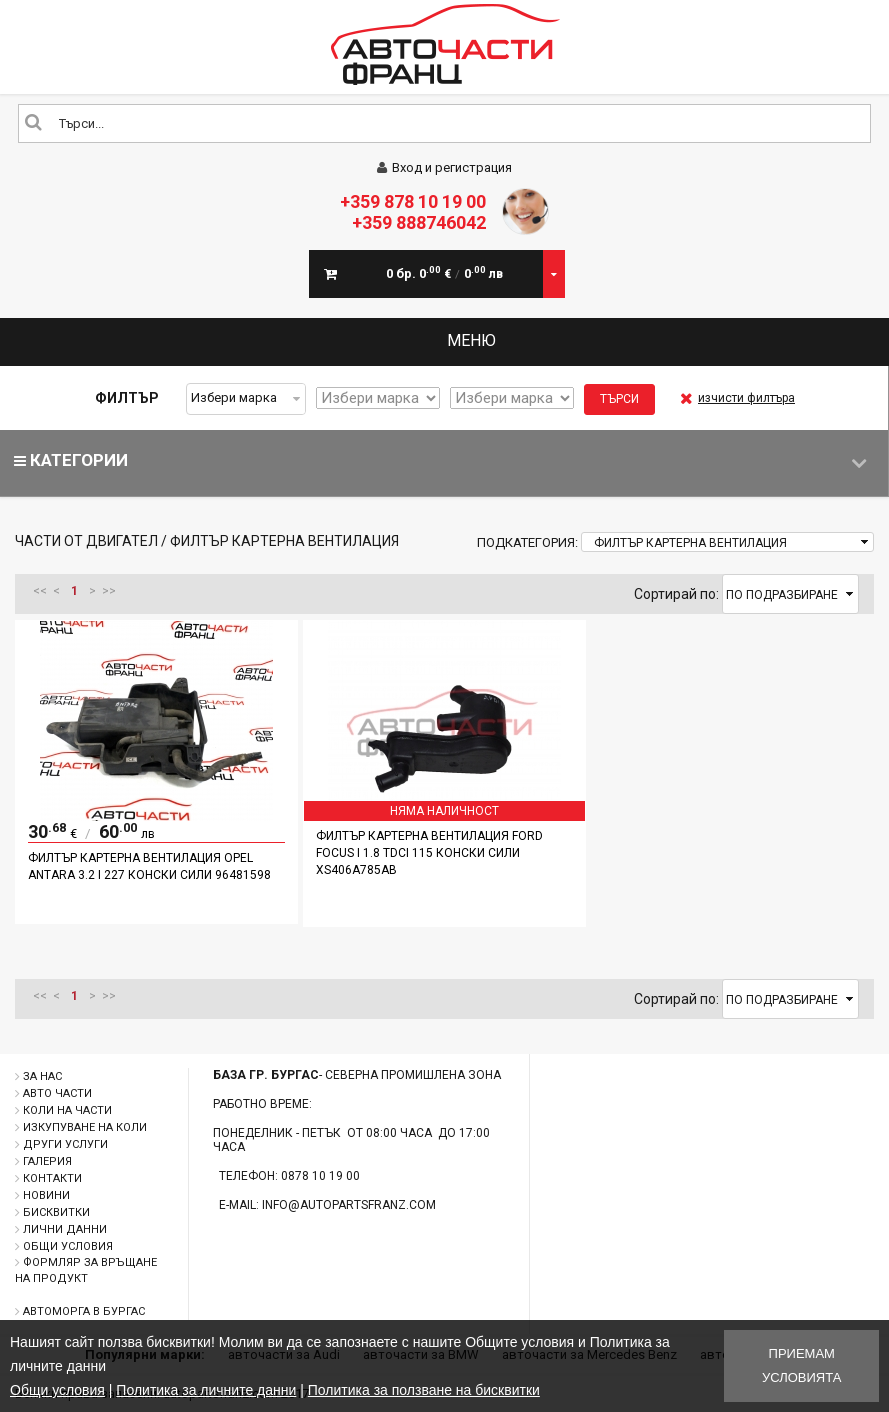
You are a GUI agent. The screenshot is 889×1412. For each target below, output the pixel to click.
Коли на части (67, 1110)
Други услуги (65, 1144)
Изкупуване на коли (85, 1127)
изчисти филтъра (737, 398)
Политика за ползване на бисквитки (424, 1390)
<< (40, 591)
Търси (619, 399)
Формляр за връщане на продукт (86, 1270)
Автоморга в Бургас (84, 1311)
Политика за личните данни (206, 1390)
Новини (46, 1195)
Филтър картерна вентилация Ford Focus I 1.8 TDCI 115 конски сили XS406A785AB (429, 853)
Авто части (57, 1093)
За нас (42, 1076)
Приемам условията (801, 1365)
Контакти (52, 1178)
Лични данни (65, 1229)
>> (109, 591)
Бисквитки (56, 1212)
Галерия (47, 1161)
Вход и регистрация (444, 167)
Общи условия (68, 1246)
